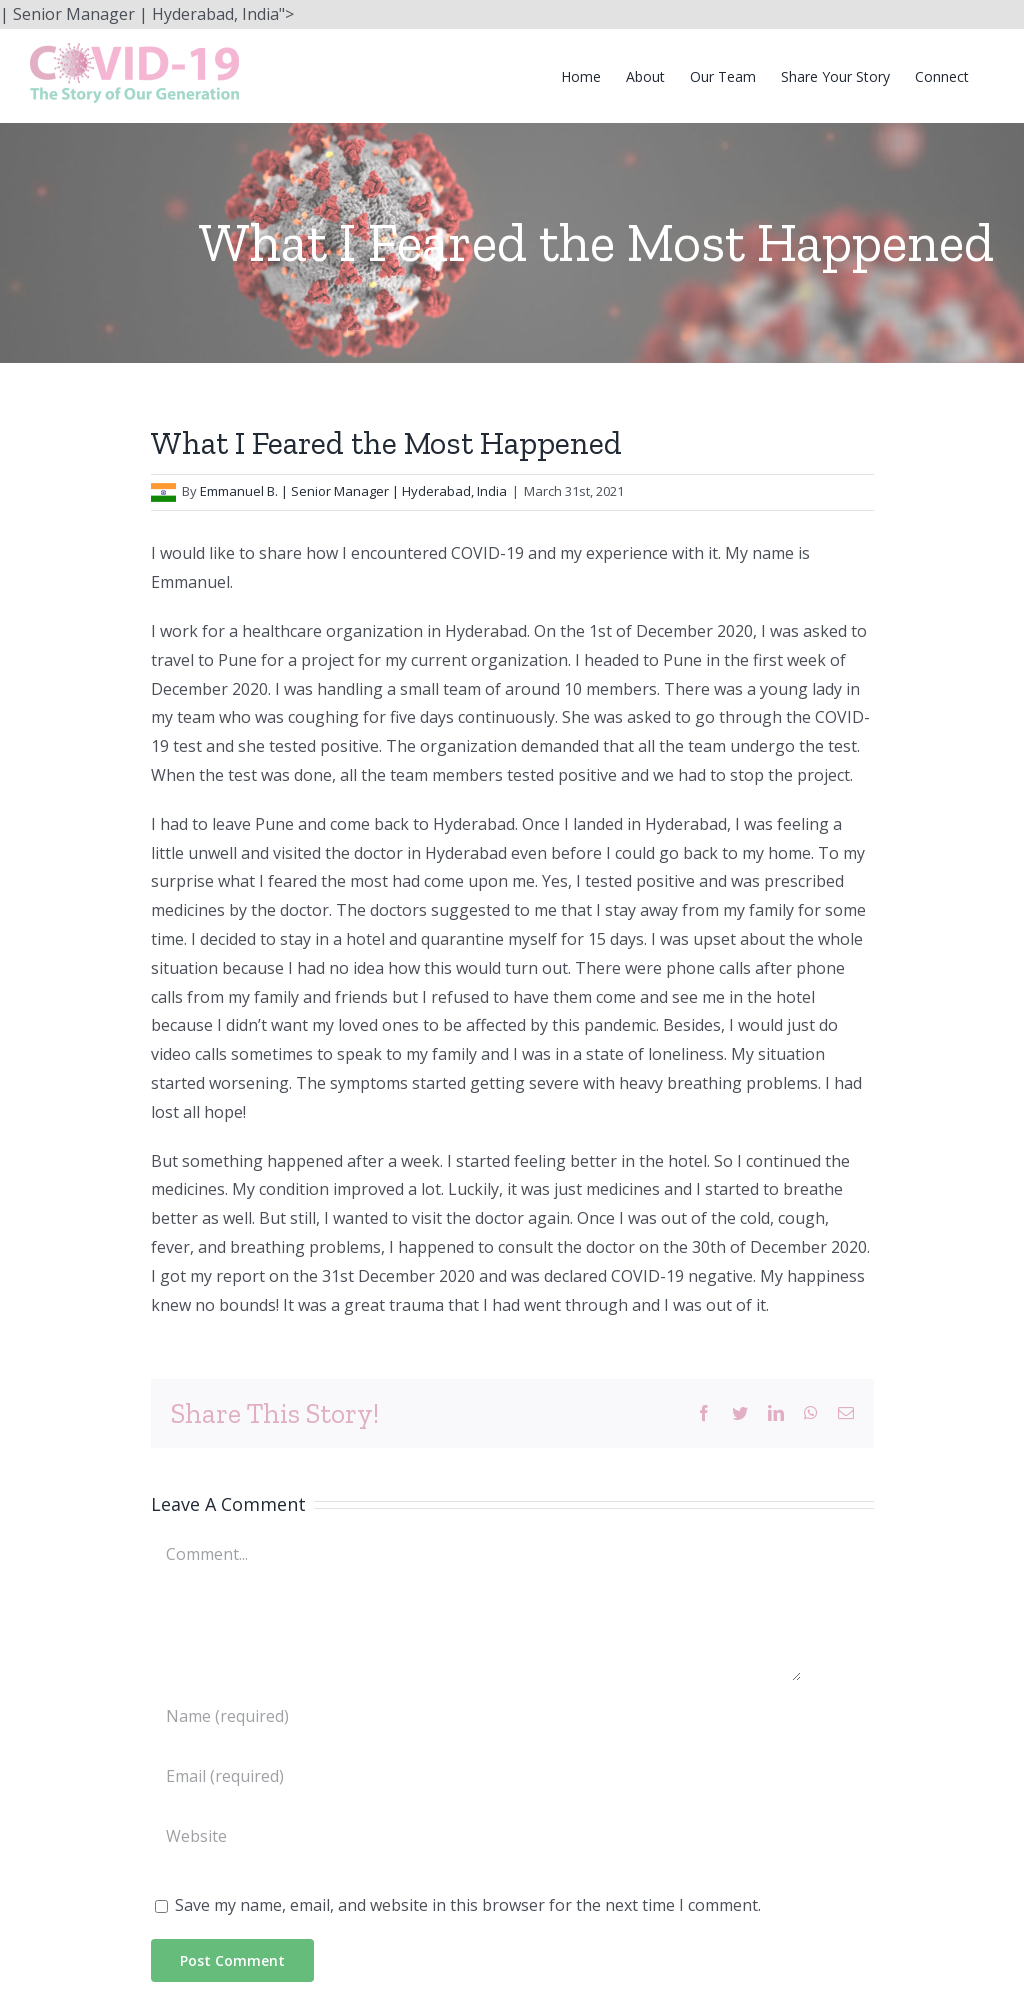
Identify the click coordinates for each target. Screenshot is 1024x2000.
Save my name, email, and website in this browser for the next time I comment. (468, 1905)
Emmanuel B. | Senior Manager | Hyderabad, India (353, 491)
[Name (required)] (476, 1716)
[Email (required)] (476, 1776)
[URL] (476, 1836)
